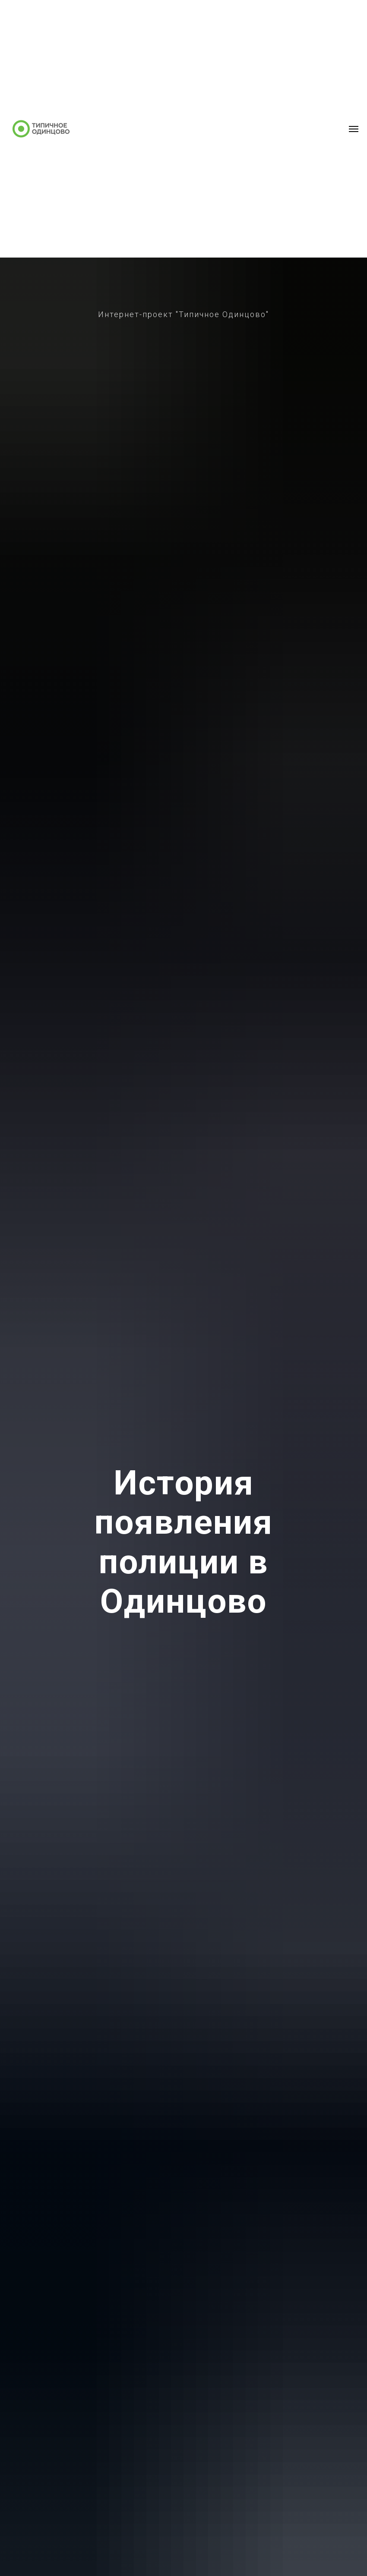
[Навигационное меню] (353, 129)
